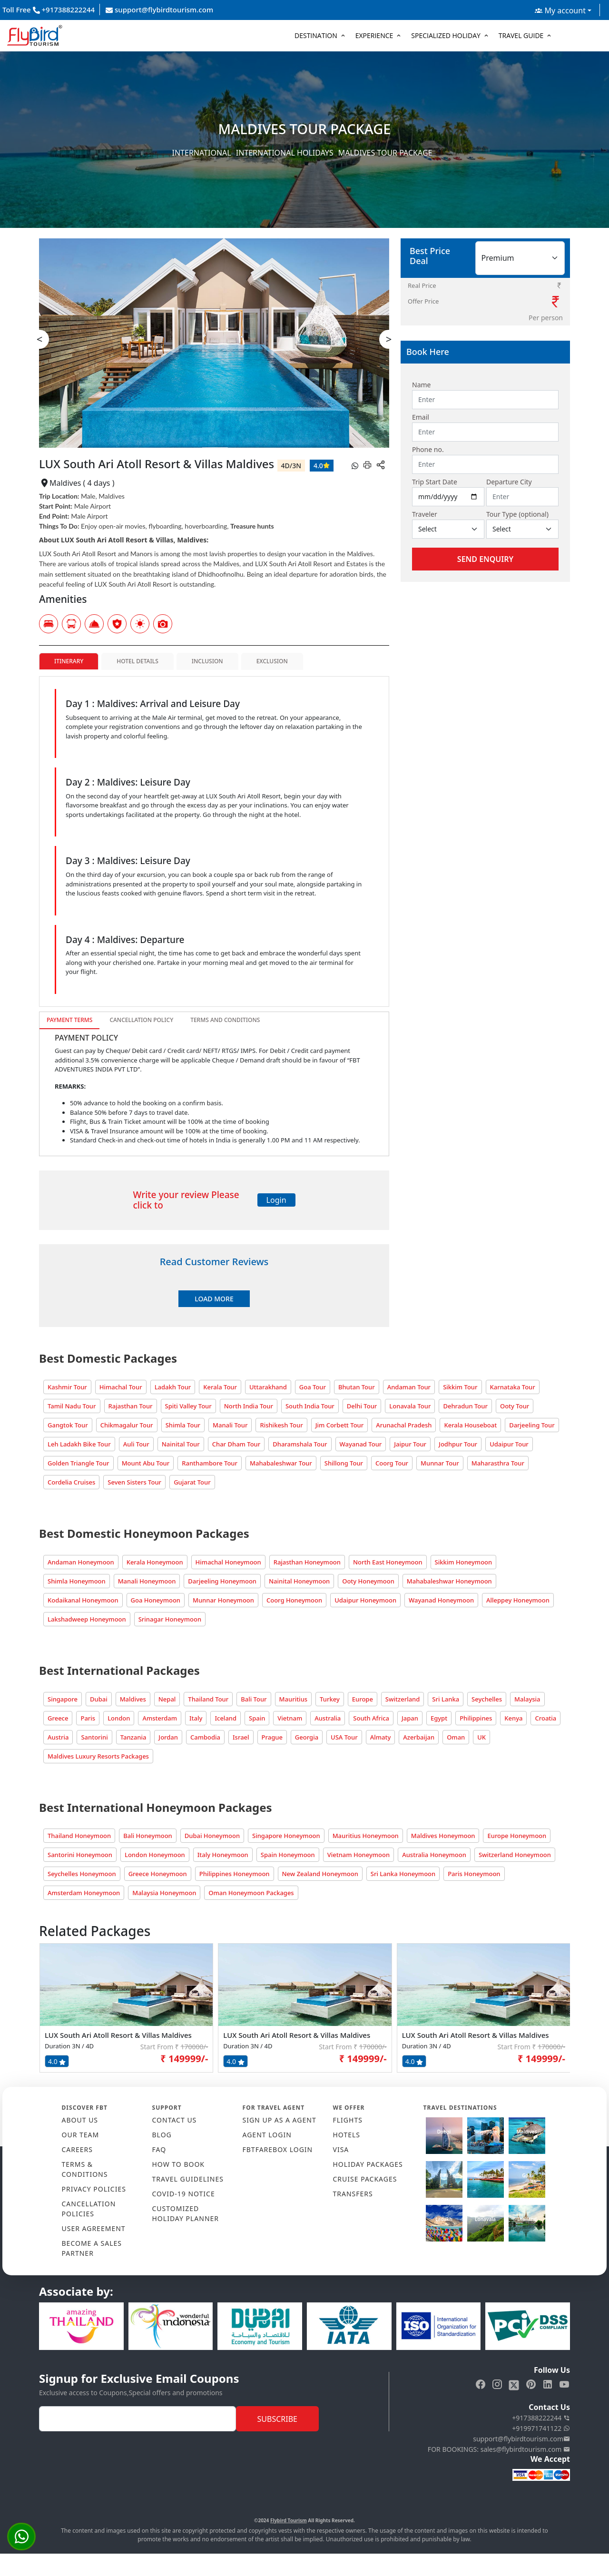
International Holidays (285, 152)
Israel (241, 1737)
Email (420, 417)
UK (481, 1737)
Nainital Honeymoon (299, 1581)
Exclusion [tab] (272, 661)
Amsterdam (159, 1718)
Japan (410, 1718)
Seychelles (486, 1699)
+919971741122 (541, 2428)
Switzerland (402, 1699)
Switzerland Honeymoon (515, 1854)
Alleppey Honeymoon (518, 1600)
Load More (214, 1298)
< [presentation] (40, 339)
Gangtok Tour (68, 1425)
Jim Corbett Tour (339, 1425)
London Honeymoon (155, 1854)
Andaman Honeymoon (81, 1562)
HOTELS (346, 2134)
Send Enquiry (485, 559)
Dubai (99, 1699)
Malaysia (527, 1699)
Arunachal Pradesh (404, 1425)
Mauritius (293, 1699)
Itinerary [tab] (68, 661)
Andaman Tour (409, 1387)
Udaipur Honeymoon (365, 1600)
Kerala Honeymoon (155, 1562)
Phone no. (428, 449)
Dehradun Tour (465, 1406)
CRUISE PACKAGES (365, 2178)
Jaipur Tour (410, 1444)
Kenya (513, 1718)
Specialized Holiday (446, 35)
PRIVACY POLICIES (94, 2188)
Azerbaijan (418, 1737)
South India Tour (309, 1406)
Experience (374, 35)
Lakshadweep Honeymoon (87, 1619)
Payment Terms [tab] (69, 1020)
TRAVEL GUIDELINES (188, 2178)
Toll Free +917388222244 (48, 9)
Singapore (63, 1699)
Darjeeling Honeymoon (222, 1581)
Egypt (439, 1718)
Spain (257, 1718)
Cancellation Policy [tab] (141, 1020)
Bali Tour (253, 1699)
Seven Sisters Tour (134, 1482)
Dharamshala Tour (300, 1444)
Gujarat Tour (192, 1482)
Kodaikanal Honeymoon (83, 1600)
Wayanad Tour (361, 1444)
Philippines (476, 1718)
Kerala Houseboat (470, 1425)
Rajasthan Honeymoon (307, 1562)
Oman (456, 1737)
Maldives (133, 1699)
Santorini (94, 1737)
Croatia (545, 1718)
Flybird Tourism (288, 2520)
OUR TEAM (80, 2134)
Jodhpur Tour (458, 1444)
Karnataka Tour (512, 1387)
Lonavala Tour (410, 1406)
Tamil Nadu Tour (72, 1406)
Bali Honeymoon (147, 1835)
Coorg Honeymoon (294, 1600)
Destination (316, 35)
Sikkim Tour (460, 1387)
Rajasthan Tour (130, 1406)
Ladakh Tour (173, 1387)
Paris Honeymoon (474, 1873)
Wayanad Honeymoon (441, 1600)
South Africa (371, 1718)
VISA (341, 2149)
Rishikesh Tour (281, 1425)
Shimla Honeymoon (77, 1581)
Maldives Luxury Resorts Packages (98, 1756)
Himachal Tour (120, 1387)
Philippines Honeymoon (234, 1873)
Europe (362, 1699)
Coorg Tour (391, 1463)
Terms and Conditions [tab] (225, 1020)
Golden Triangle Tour (78, 1463)
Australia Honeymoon (434, 1854)
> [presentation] (389, 339)
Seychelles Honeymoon (82, 1873)
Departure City (509, 481)
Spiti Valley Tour (188, 1406)
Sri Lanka (445, 1699)
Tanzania (133, 1737)
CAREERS (77, 2149)
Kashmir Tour (67, 1387)
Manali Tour (230, 1425)
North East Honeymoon (387, 1562)
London (119, 1718)
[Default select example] (448, 529)
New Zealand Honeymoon (320, 1873)
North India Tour (248, 1406)
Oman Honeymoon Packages (251, 1892)
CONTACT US (174, 2119)
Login (276, 1200)
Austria (58, 1737)
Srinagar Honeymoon (169, 1619)
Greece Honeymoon (157, 1873)
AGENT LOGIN (267, 2134)
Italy (195, 1718)
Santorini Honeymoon (80, 1854)
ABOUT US (80, 2119)
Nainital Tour (181, 1444)
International (201, 152)
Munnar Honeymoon (223, 1600)
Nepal (167, 1699)
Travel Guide (521, 35)
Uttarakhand (268, 1387)
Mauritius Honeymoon (366, 1835)
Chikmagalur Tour (126, 1425)
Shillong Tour (343, 1463)
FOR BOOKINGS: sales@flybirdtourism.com (499, 2449)
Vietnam (289, 1718)
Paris (87, 1718)
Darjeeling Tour (531, 1425)
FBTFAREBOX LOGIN (278, 2149)
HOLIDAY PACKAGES (368, 2164)
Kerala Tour (220, 1387)
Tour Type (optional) (517, 514)
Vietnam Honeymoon (358, 1854)
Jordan (168, 1737)
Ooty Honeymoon (368, 1581)
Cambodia (205, 1737)
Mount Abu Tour (146, 1463)
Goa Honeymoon (155, 1600)
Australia (327, 1718)
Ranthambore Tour (209, 1463)
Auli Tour (136, 1444)
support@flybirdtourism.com (159, 9)
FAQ (159, 2149)
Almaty (380, 1737)
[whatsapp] (355, 465)
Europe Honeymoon (516, 1835)
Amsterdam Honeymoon (84, 1892)
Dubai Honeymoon (212, 1835)
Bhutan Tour (356, 1387)
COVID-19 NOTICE (183, 2193)
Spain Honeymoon (288, 1854)
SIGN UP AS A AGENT (279, 2119)
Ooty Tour (514, 1406)
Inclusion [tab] (207, 661)
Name (421, 384)
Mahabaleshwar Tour (281, 1463)
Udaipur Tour (509, 1444)
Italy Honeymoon (222, 1854)
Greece (58, 1718)
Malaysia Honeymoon (164, 1892)
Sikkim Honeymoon (463, 1562)
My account (560, 10)
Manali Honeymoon (147, 1581)
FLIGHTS (348, 2119)
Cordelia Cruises (71, 1482)
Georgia (306, 1737)
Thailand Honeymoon (79, 1835)
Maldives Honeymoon (443, 1835)
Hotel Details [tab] (137, 661)
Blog (162, 2134)
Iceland (225, 1718)
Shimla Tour (183, 1425)
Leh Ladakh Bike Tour (79, 1444)
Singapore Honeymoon (286, 1835)
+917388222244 (541, 2417)
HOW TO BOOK (178, 2164)
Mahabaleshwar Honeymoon (449, 1581)
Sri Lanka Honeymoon (403, 1873)
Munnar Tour (440, 1463)
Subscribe (277, 2419)
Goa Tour (312, 1387)
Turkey (330, 1699)
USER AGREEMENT (94, 2228)
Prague (272, 1737)
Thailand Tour (208, 1699)
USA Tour (344, 1737)
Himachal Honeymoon (228, 1562)
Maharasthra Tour (497, 1463)
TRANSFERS (353, 2193)
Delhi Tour (362, 1406)
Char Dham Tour (236, 1444)
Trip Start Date (434, 481)
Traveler (424, 514)
